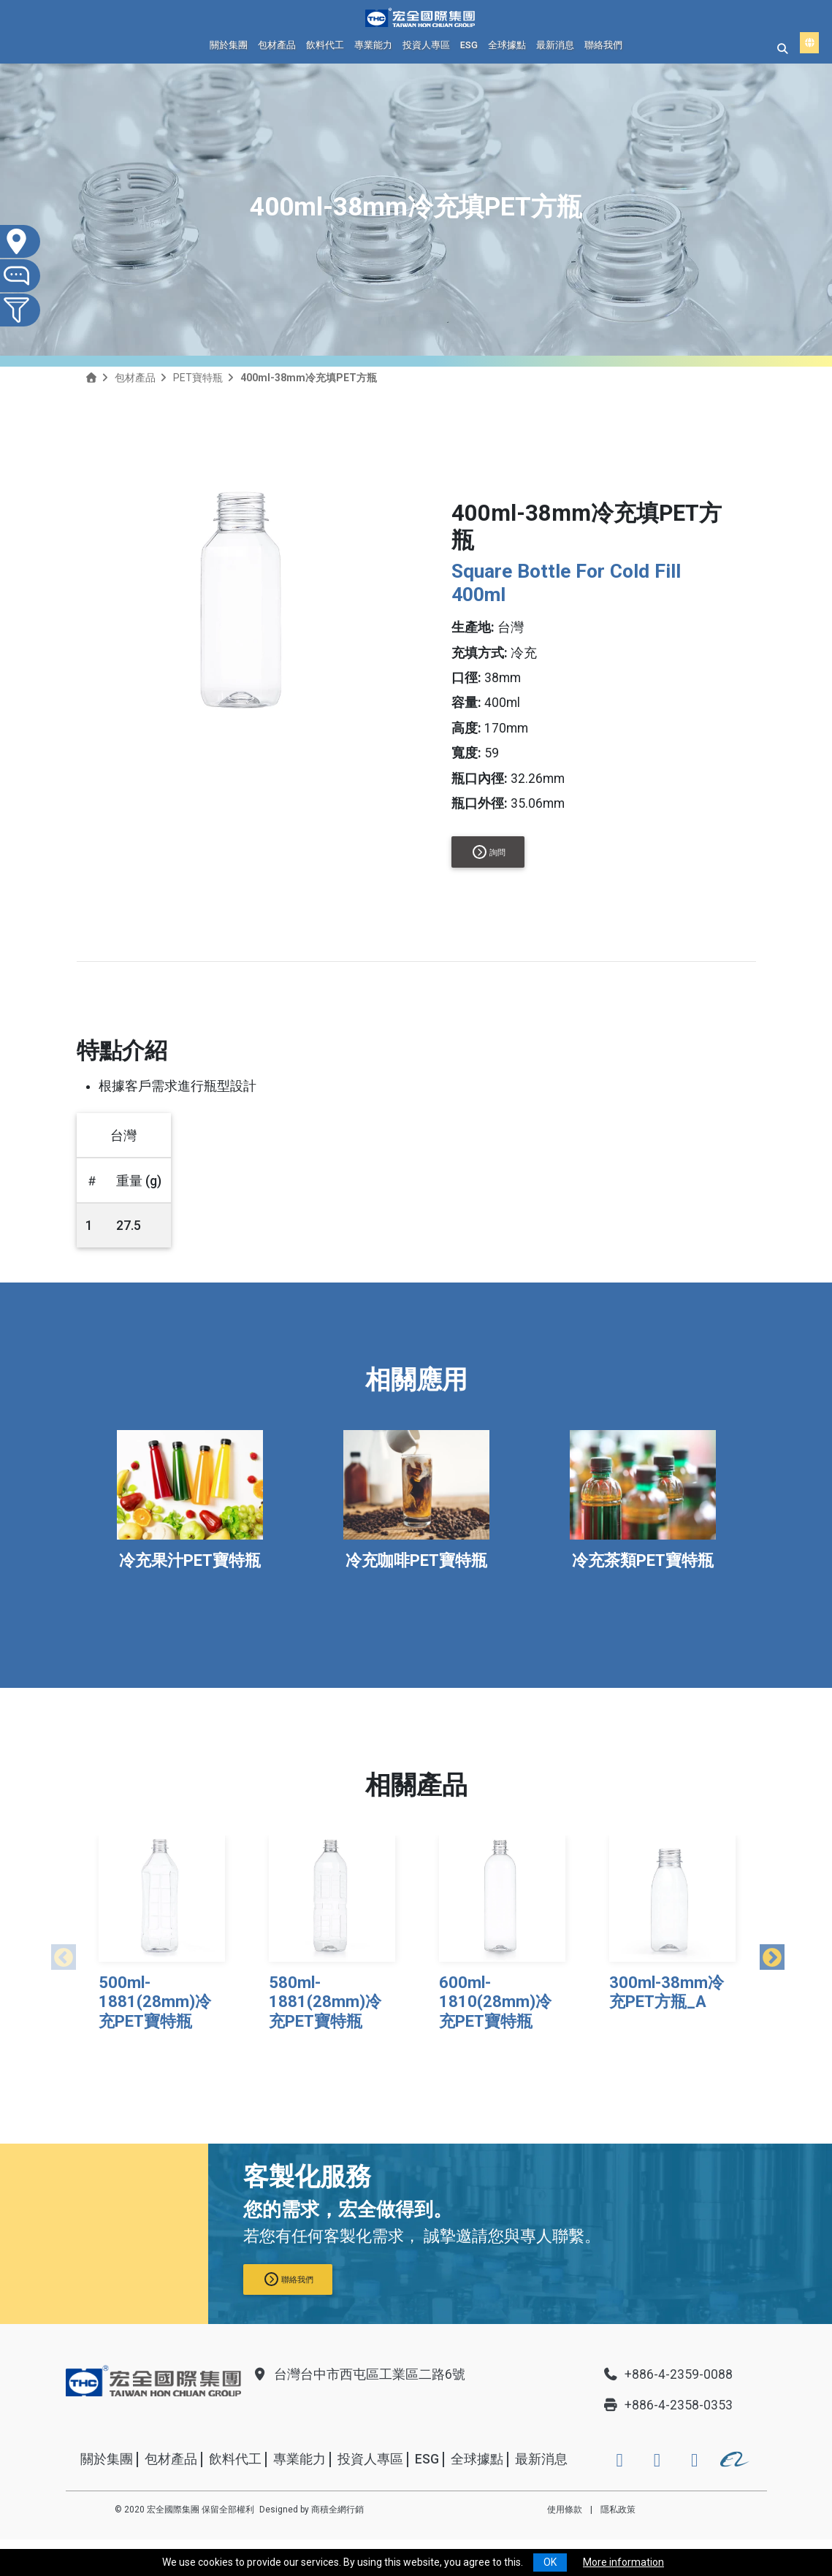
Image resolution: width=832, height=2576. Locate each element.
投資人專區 (426, 44)
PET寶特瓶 (198, 377)
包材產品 (277, 44)
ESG (469, 44)
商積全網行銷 (337, 2509)
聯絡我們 (603, 44)
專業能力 (373, 44)
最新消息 (555, 44)
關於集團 (229, 44)
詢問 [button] (489, 852)
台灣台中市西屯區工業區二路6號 (358, 2374)
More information (623, 2562)
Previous (58, 1954)
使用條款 (564, 2509)
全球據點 (507, 44)
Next (767, 1954)
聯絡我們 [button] (288, 2279)
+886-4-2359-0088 (668, 2374)
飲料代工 (325, 44)
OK (550, 2562)
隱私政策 (618, 2509)
